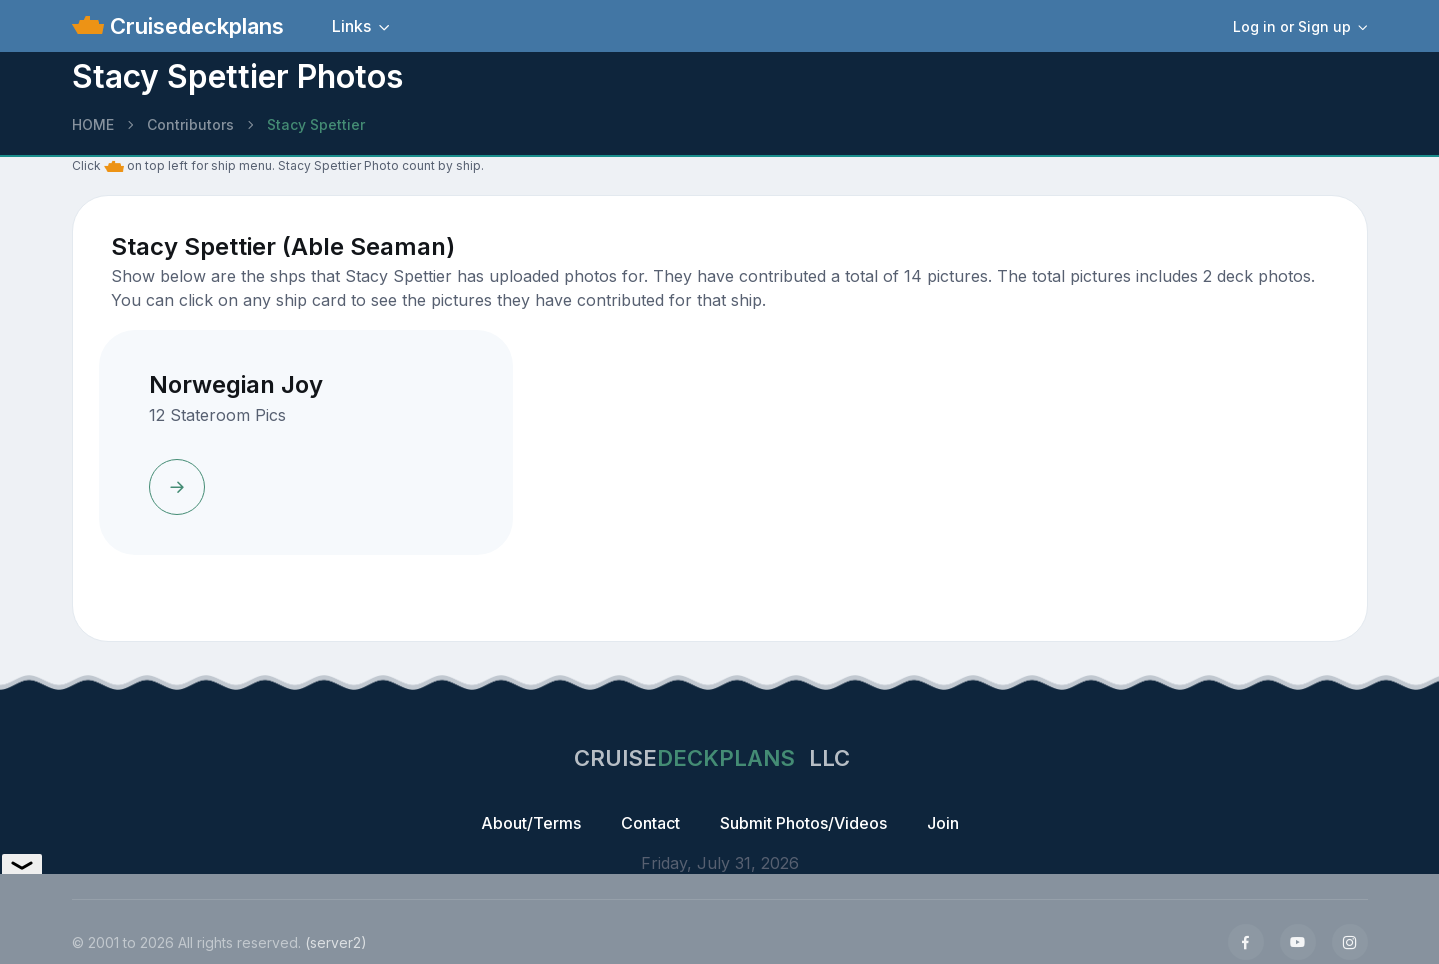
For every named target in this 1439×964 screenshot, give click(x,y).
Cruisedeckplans (194, 26)
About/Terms (531, 823)
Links (351, 26)
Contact (650, 823)
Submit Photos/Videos (803, 823)
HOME (93, 124)
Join (943, 823)
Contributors (190, 124)
